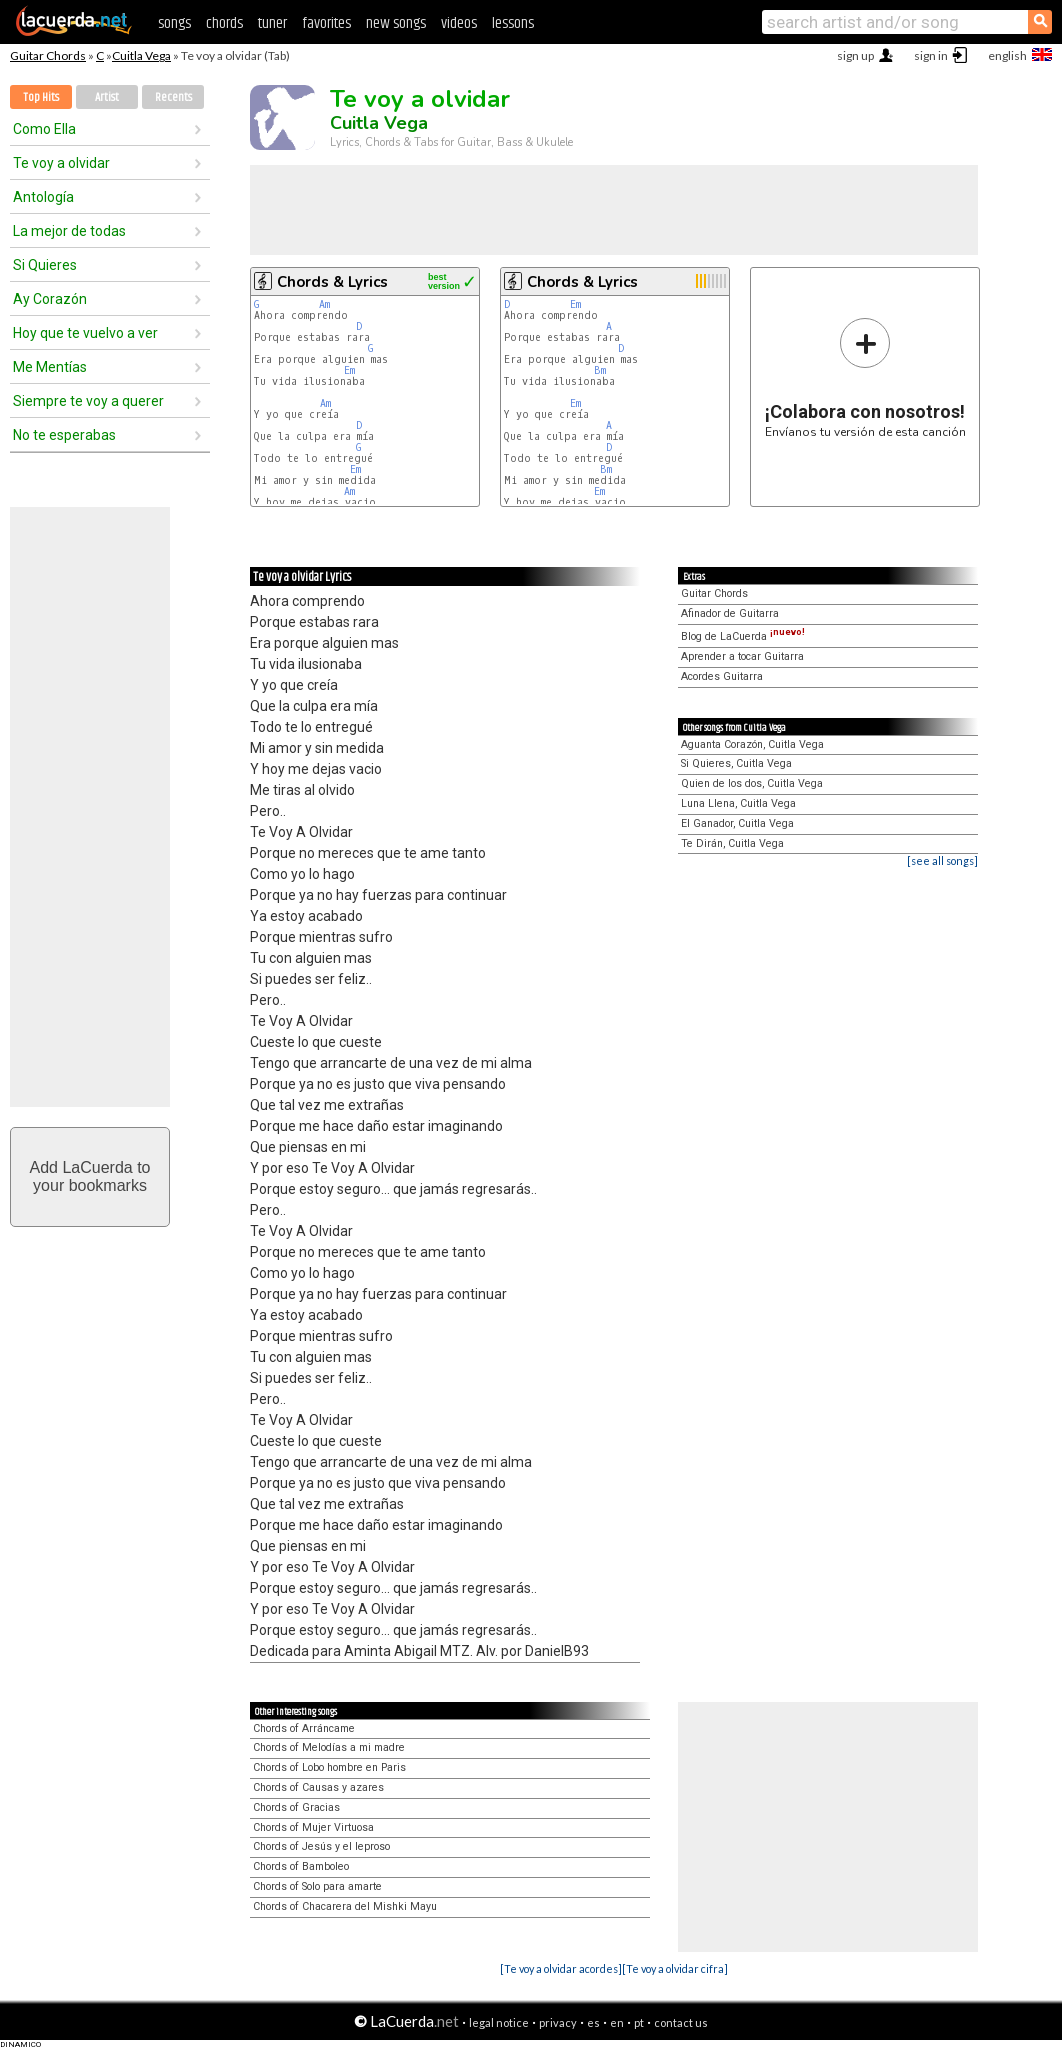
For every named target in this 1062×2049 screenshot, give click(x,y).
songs (174, 23)
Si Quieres (45, 265)
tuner (272, 23)
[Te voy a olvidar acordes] (561, 1968)
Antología (43, 197)
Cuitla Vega (141, 55)
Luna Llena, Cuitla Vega (738, 803)
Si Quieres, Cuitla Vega (736, 763)
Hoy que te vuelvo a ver (85, 333)
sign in (931, 55)
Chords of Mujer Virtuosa (313, 1827)
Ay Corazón (50, 299)
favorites (326, 23)
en (617, 2022)
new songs (396, 23)
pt (639, 2022)
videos (459, 23)
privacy (558, 2022)
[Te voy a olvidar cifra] (675, 1968)
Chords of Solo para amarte (317, 1886)
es (593, 2022)
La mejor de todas (69, 231)
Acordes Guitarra (722, 676)
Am (324, 304)
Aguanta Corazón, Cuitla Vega (752, 744)
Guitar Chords (48, 55)
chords (224, 23)
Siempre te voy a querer (88, 401)
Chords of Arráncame (304, 1728)
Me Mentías (50, 367)
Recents (173, 97)
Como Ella (44, 129)
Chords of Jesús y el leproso (321, 1846)
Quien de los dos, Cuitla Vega (752, 783)
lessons (513, 23)
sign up (855, 55)
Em (349, 370)
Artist (107, 97)
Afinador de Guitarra (730, 613)
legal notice (499, 2022)
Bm (600, 370)
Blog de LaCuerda (743, 636)
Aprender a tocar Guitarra (742, 656)
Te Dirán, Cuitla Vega (732, 843)
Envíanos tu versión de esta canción (865, 377)
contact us (681, 2022)
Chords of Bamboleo (301, 1866)
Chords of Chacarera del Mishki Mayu (345, 1906)
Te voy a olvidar (61, 163)
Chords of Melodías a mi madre (329, 1747)
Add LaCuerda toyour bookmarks (90, 1176)
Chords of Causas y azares (318, 1787)
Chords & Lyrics (332, 282)
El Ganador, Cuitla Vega (737, 823)
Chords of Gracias (296, 1807)
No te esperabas (64, 435)
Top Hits (41, 97)
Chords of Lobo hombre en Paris (329, 1767)
